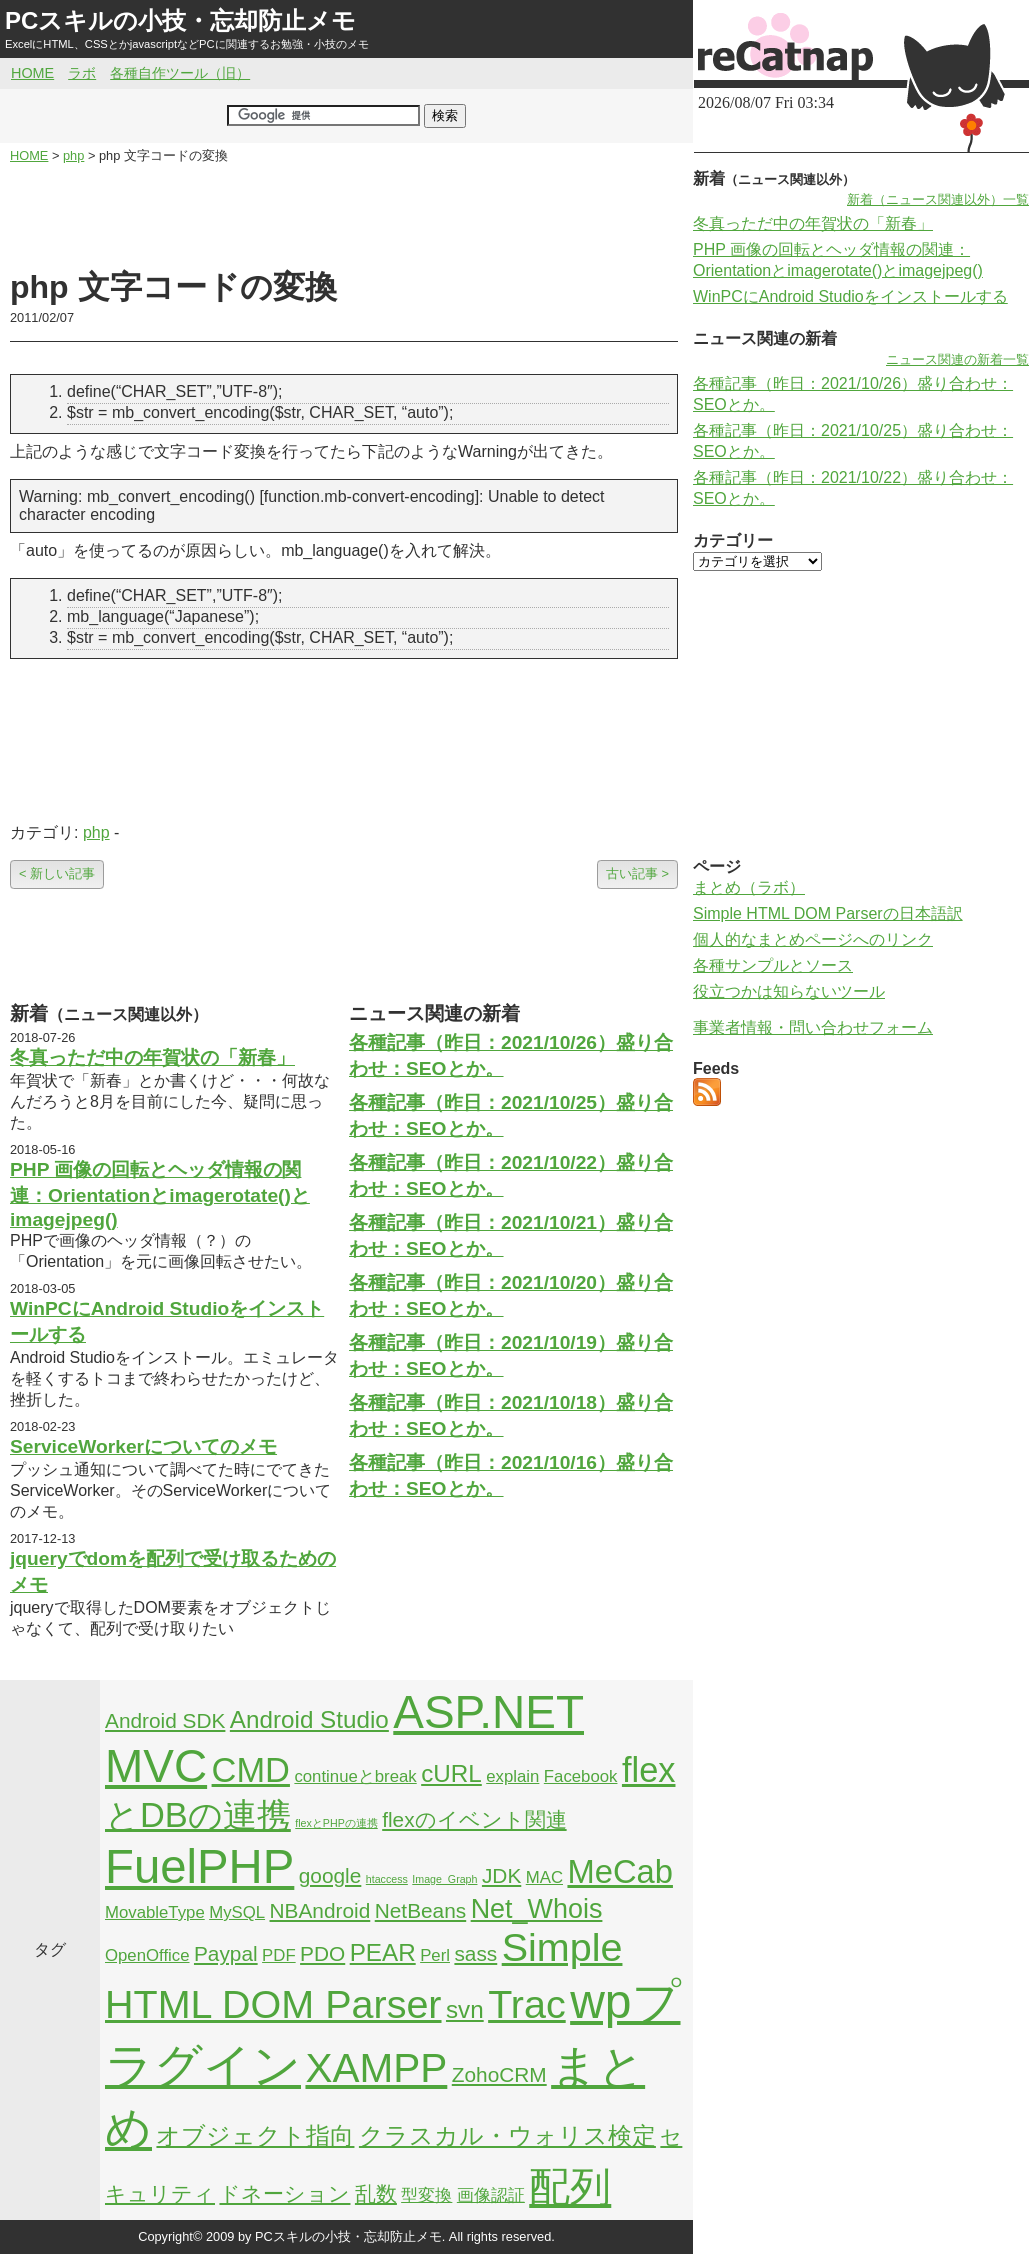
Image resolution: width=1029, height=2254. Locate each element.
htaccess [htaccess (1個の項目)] (387, 1879)
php (96, 832)
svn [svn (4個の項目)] (465, 2009)
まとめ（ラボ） (749, 887)
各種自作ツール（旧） (180, 73)
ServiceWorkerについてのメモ (143, 1446)
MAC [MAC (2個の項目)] (544, 1877)
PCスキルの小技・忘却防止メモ (180, 20)
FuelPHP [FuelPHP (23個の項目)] (199, 1866)
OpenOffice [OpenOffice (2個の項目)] (147, 1955)
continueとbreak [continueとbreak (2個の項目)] (355, 1776)
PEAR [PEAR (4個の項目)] (383, 1952)
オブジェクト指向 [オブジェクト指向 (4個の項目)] (255, 2135)
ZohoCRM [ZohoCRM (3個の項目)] (499, 2074)
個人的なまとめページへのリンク (813, 939)
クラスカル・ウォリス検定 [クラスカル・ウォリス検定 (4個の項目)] (507, 2135)
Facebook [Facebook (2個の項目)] (581, 1776)
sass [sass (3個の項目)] (475, 1953)
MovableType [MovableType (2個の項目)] (155, 1912)
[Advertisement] (344, 216)
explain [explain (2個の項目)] (512, 1776)
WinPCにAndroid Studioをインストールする (850, 296)
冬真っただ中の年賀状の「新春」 (152, 1057)
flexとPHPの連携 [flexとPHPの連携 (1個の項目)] (336, 1823)
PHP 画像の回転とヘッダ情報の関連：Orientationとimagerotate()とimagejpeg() (160, 1194)
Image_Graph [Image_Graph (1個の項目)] (444, 1879)
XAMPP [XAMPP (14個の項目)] (376, 2068)
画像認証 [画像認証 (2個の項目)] (491, 2195)
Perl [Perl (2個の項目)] (435, 1955)
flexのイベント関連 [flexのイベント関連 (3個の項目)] (474, 1819)
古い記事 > (637, 873)
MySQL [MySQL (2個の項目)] (237, 1912)
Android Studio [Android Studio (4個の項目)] (309, 1719)
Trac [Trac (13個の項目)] (527, 2004)
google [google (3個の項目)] (330, 1875)
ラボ (82, 73)
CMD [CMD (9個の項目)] (251, 1770)
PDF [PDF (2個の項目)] (279, 1955)
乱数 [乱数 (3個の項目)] (376, 2193)
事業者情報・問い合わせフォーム (813, 1027)
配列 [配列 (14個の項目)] (570, 2187)
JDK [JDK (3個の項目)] (501, 1875)
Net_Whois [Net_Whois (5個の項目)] (537, 1909)
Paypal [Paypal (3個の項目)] (226, 1953)
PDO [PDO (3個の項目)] (322, 1953)
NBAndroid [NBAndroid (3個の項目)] (320, 1910)
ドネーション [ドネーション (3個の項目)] (284, 2193)
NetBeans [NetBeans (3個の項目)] (420, 1910)
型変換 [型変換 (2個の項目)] (426, 2195)
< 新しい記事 (57, 873)
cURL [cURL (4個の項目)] (451, 1773)
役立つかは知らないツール (789, 991)
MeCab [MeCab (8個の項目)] (619, 1871)
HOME (32, 73)
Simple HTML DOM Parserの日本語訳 (828, 913)
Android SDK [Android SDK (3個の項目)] (165, 1720)
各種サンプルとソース (773, 965)
